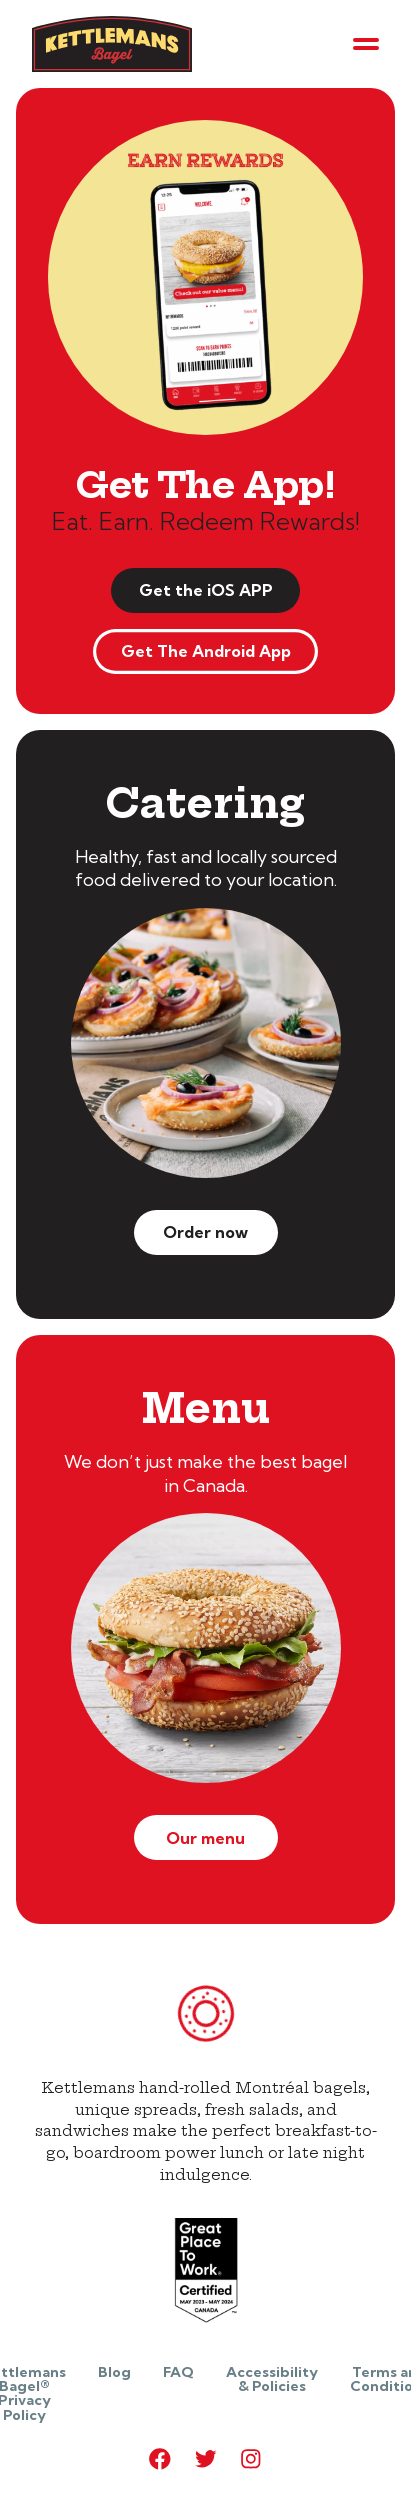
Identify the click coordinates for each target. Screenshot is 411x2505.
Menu (206, 1408)
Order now (205, 1232)
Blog (114, 2372)
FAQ (178, 2372)
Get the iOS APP (206, 590)
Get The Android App (206, 651)
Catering (205, 803)
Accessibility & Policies (272, 2379)
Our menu (205, 1838)
